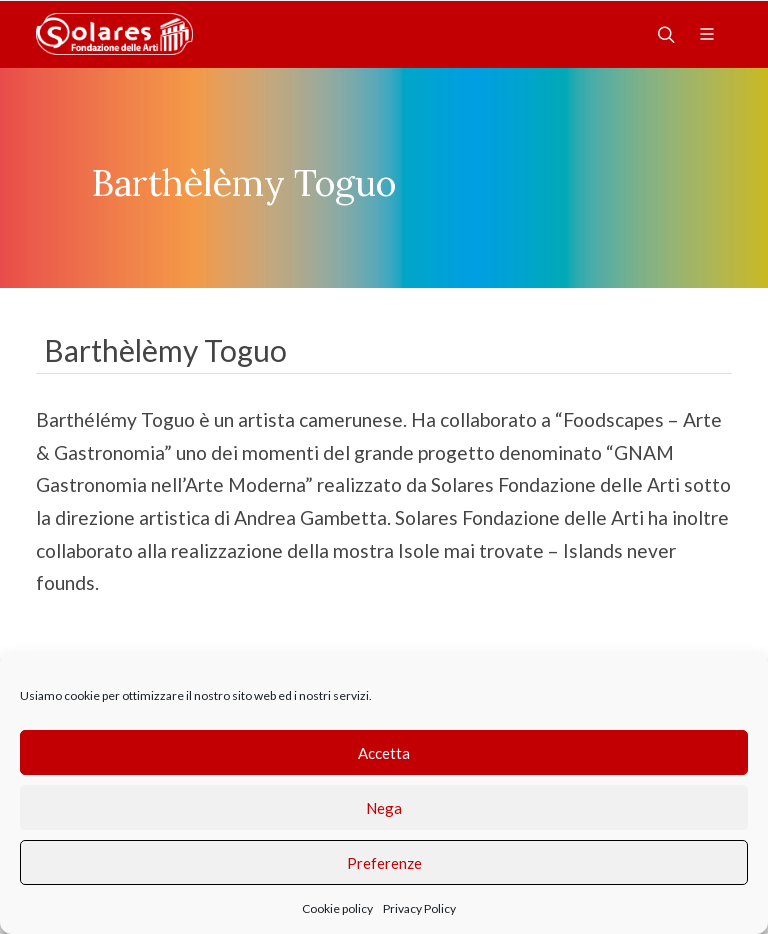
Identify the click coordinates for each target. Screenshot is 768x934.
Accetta (384, 753)
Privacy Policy (419, 908)
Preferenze (384, 863)
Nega (384, 808)
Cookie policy (337, 908)
